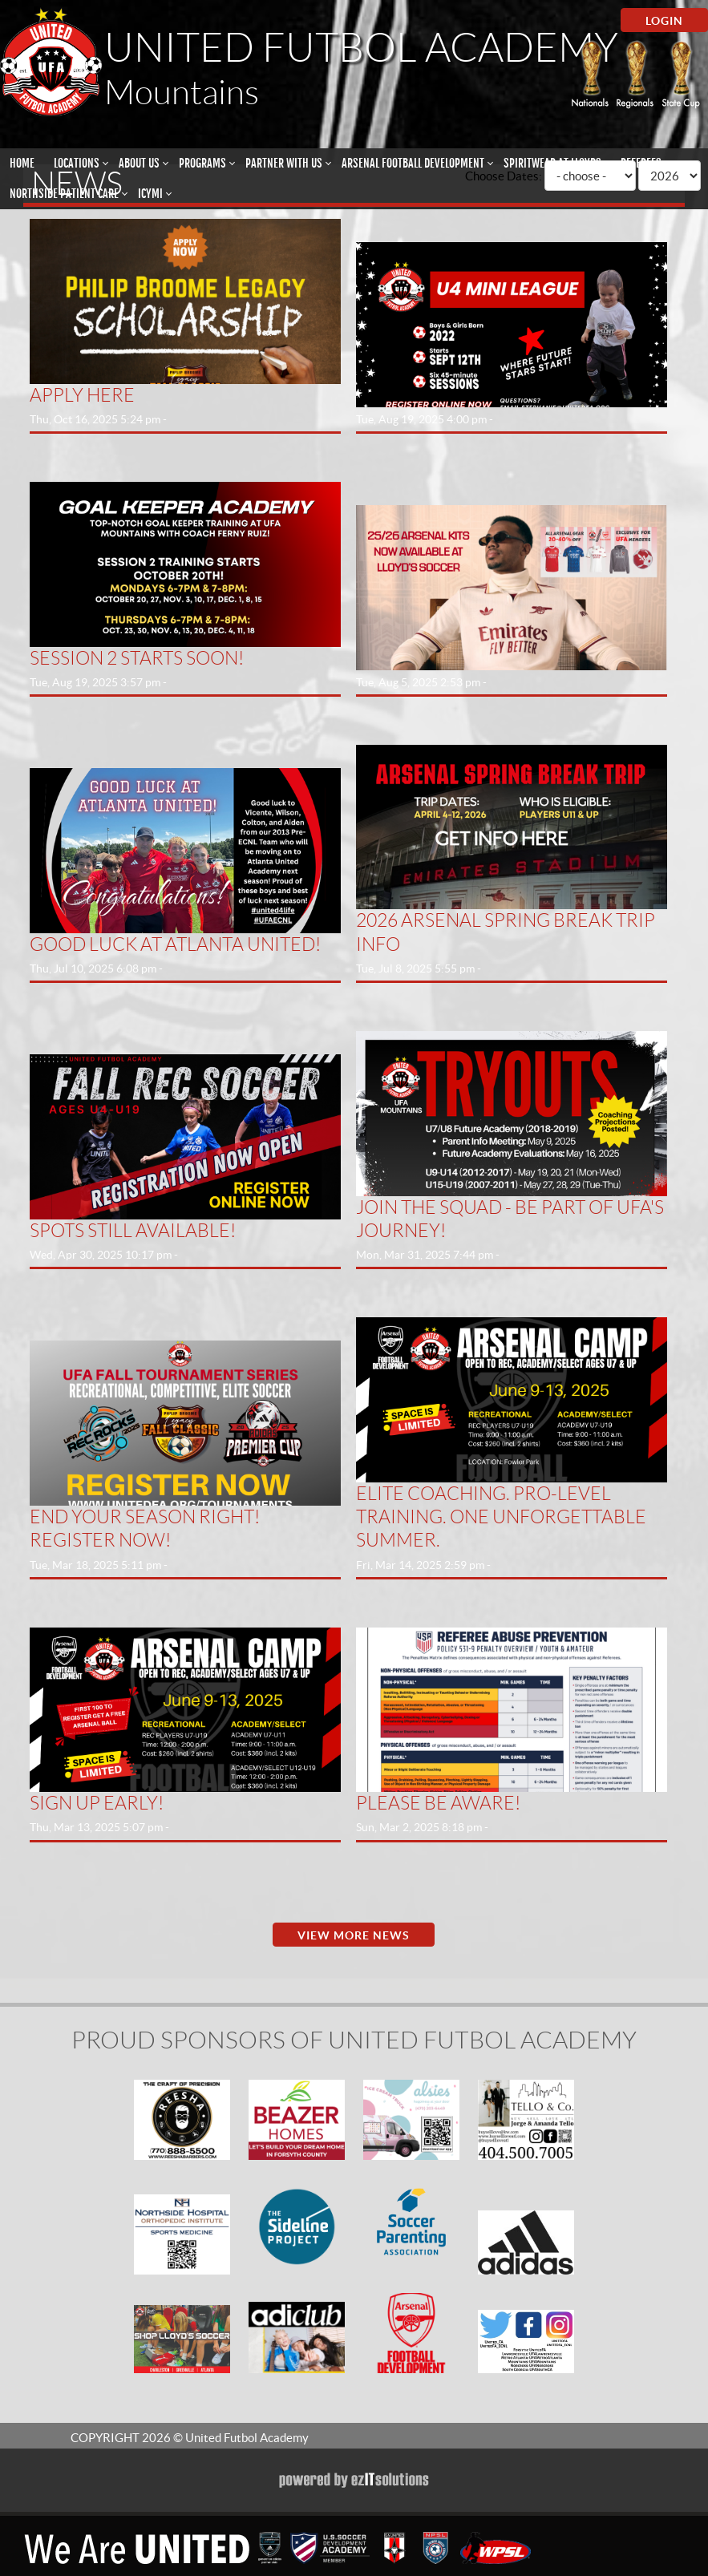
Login (664, 20)
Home (22, 163)
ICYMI (150, 193)
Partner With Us (283, 163)
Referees (641, 163)
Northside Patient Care (64, 193)
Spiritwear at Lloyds (552, 163)
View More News (353, 1935)
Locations (76, 163)
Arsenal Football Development (413, 163)
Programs (202, 163)
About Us (139, 163)
